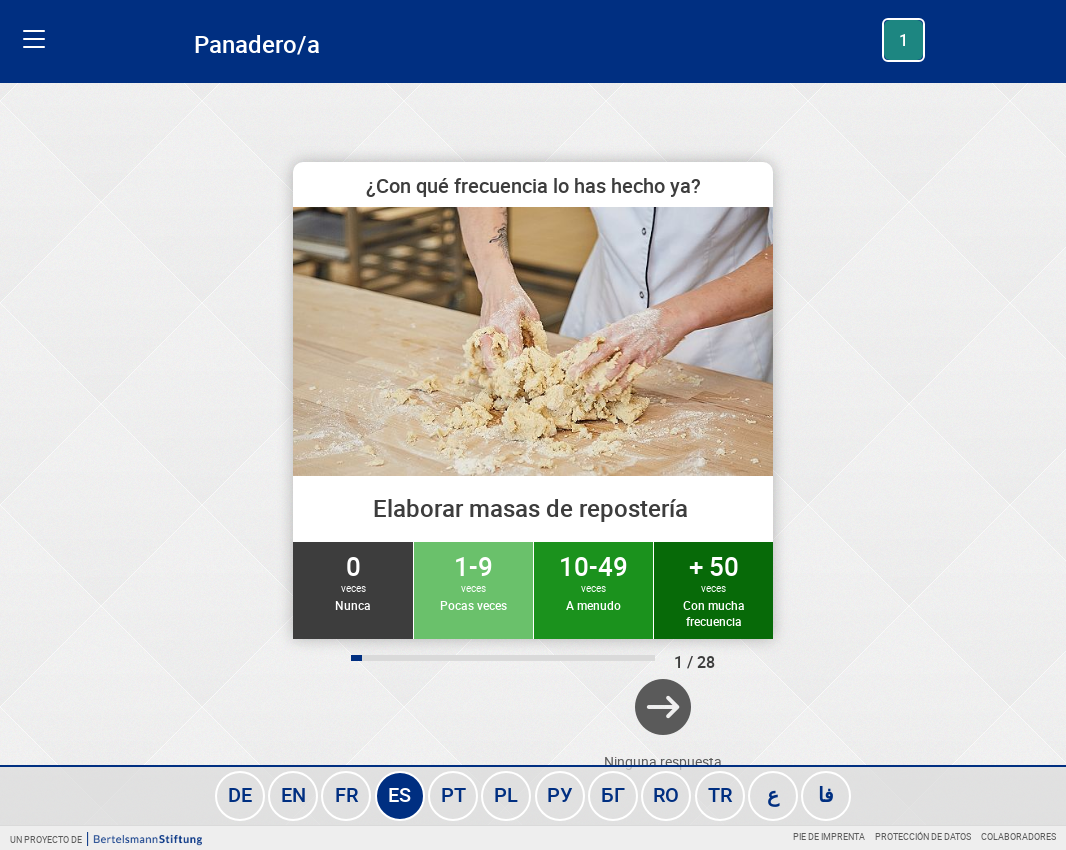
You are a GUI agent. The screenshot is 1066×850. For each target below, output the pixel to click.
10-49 (593, 581)
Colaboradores (1018, 836)
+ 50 (713, 589)
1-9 (473, 581)
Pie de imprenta (829, 836)
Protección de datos (923, 836)
